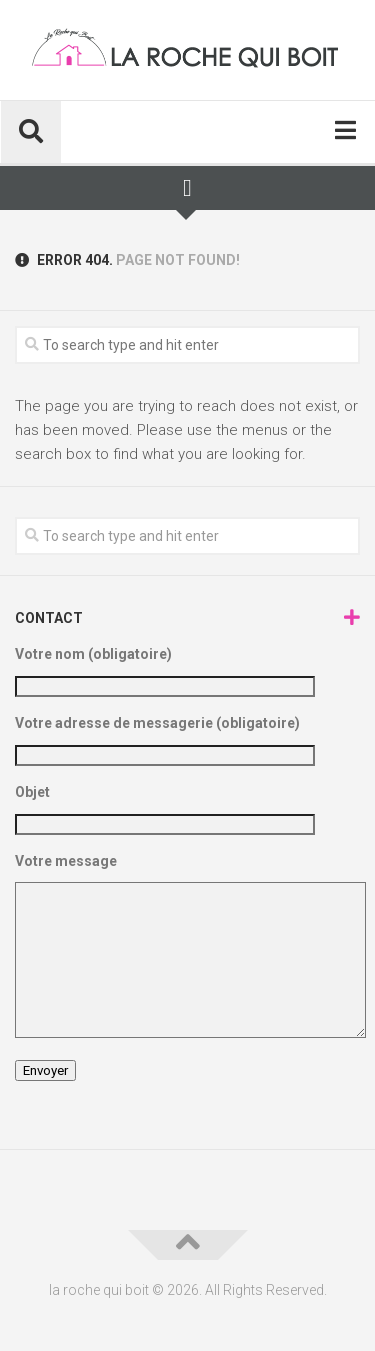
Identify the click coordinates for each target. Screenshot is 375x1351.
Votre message (187, 949)
